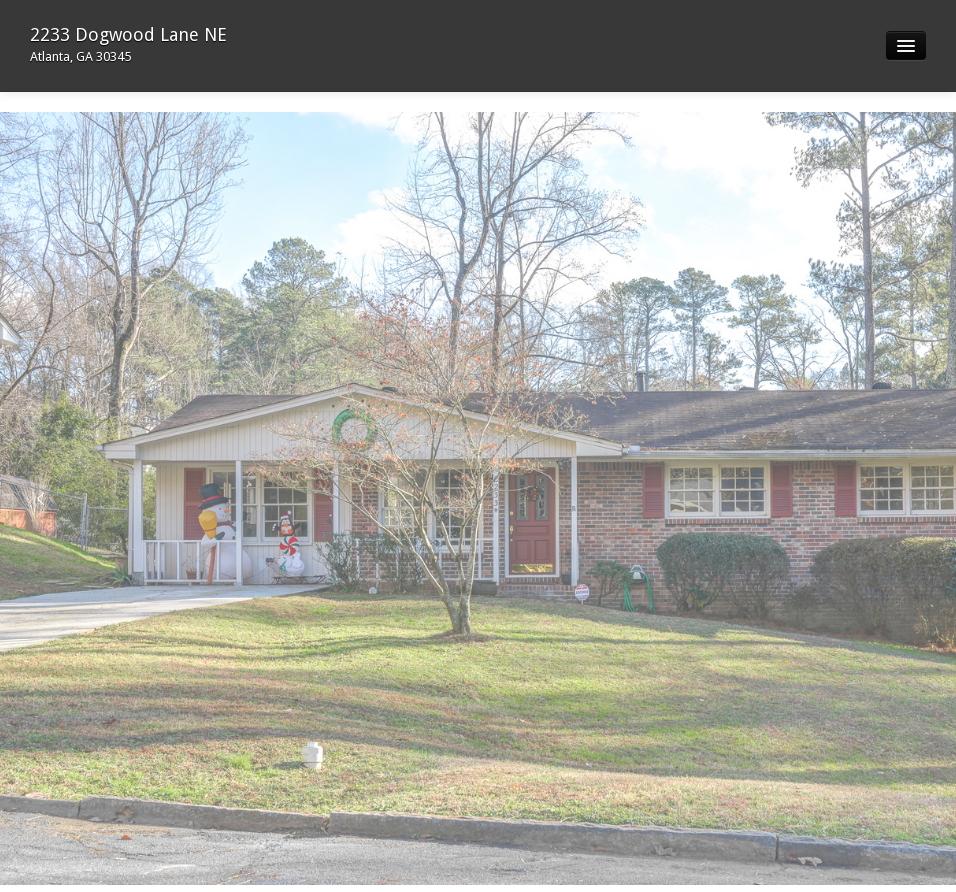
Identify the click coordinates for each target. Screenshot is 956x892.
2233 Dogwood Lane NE (128, 44)
